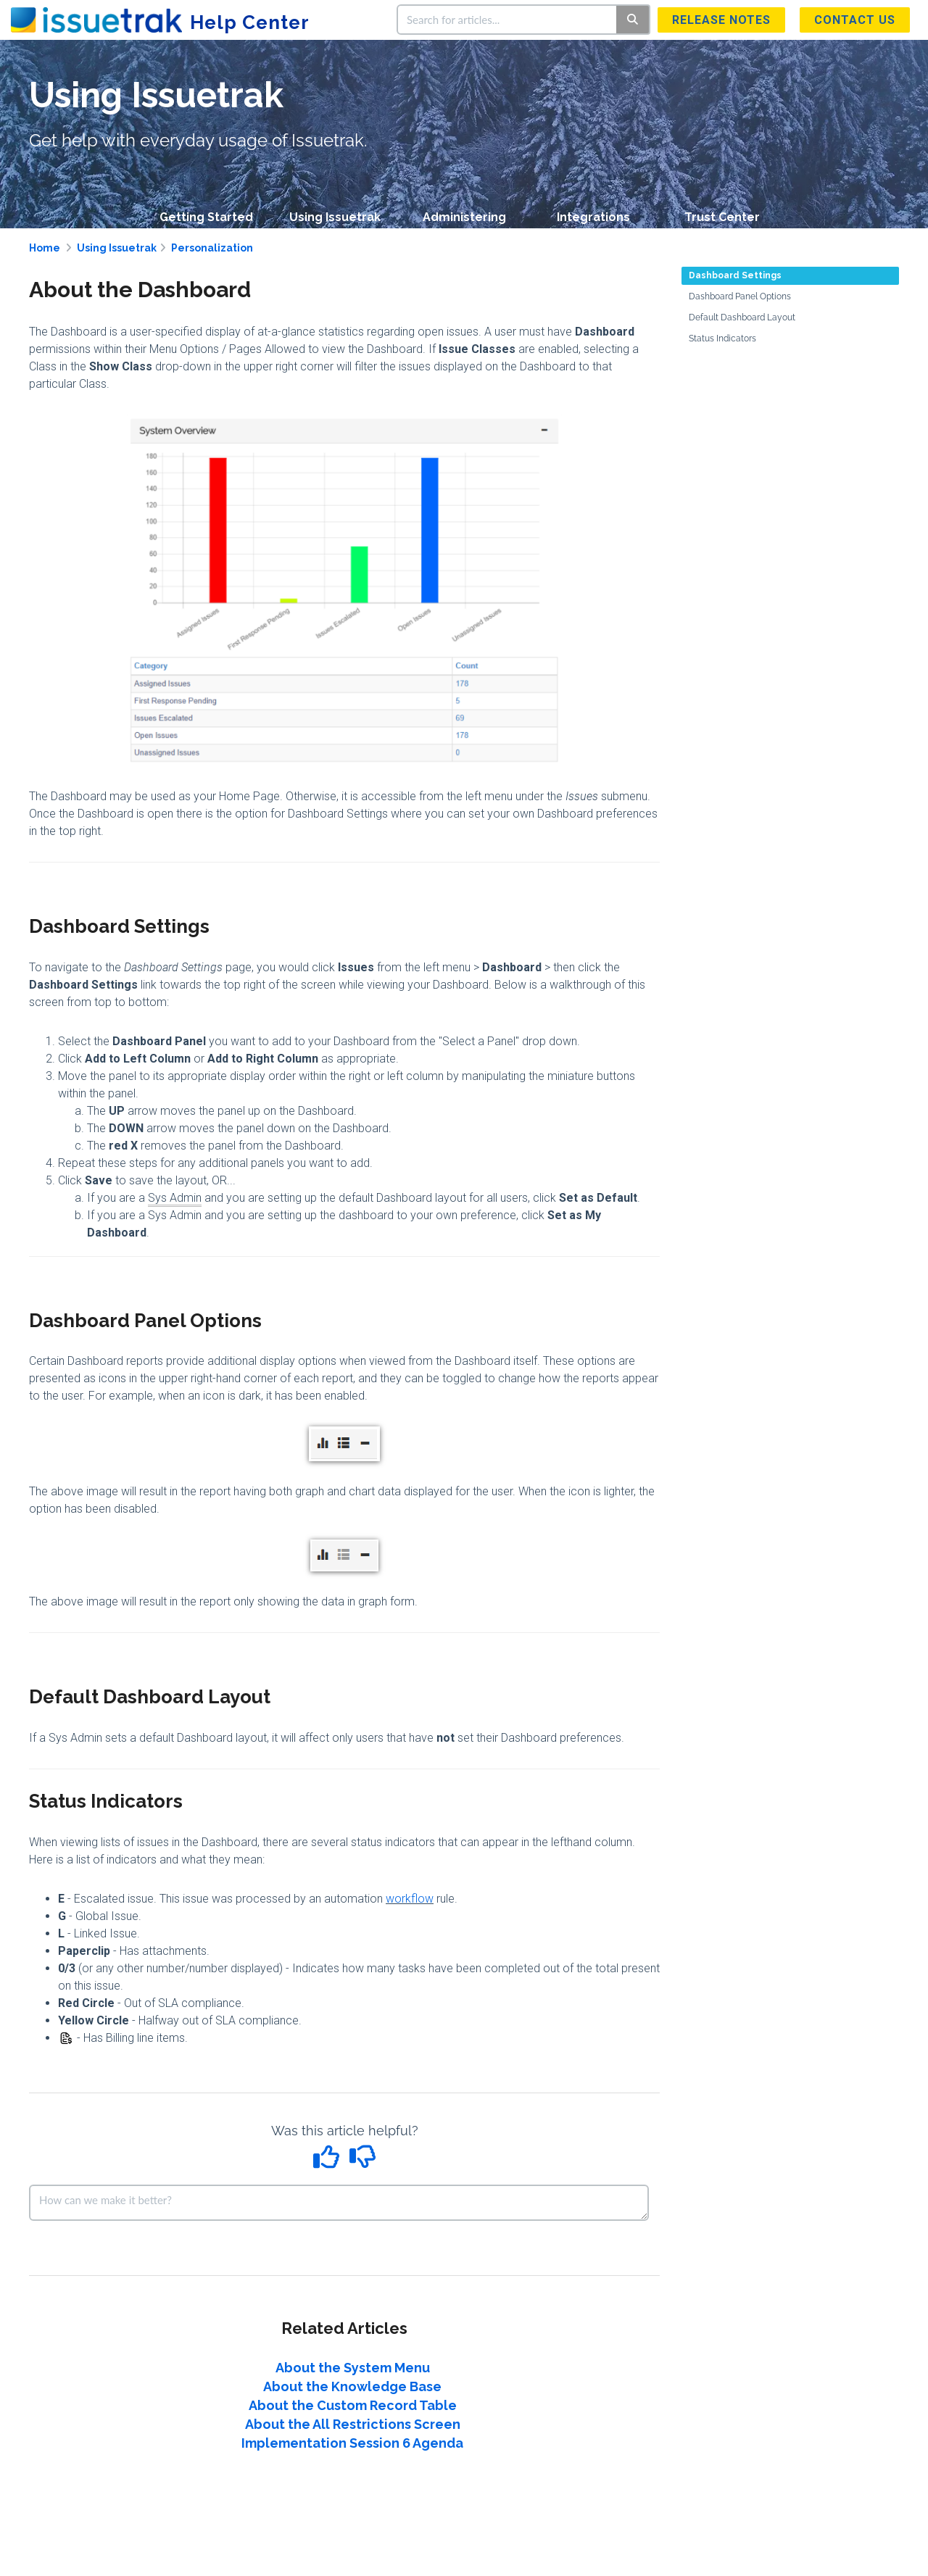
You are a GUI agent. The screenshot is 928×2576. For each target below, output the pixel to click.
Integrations (593, 217)
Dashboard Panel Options (740, 296)
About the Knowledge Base (352, 2386)
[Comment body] (339, 2203)
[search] (507, 19)
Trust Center (722, 217)
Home (44, 248)
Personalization (212, 248)
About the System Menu (353, 2367)
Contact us (854, 20)
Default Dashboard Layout (742, 317)
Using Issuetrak (335, 217)
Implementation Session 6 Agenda (352, 2443)
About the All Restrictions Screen (352, 2424)
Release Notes (721, 20)
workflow (410, 1899)
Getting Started (206, 217)
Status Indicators (722, 338)
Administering (464, 217)
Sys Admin (175, 1198)
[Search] (633, 19)
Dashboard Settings (735, 275)
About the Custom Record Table (353, 2405)
